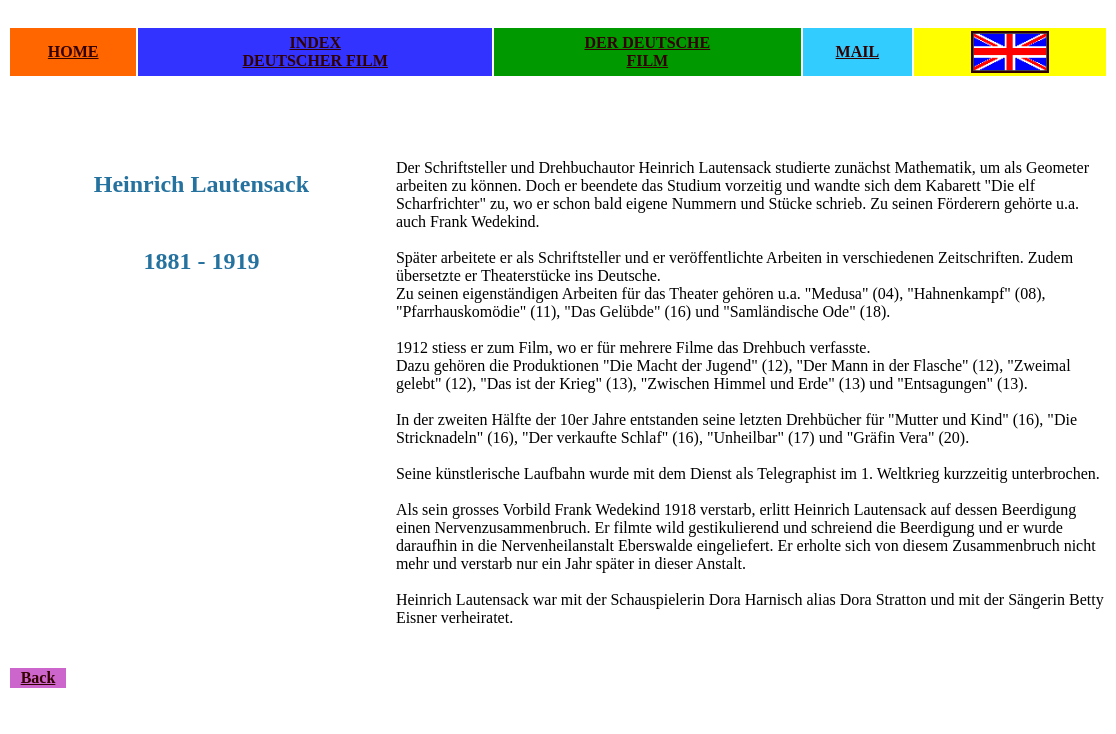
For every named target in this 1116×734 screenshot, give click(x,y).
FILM (647, 60)
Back (38, 677)
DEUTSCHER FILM (315, 60)
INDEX (315, 42)
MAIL (858, 51)
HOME (73, 51)
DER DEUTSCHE (647, 42)
